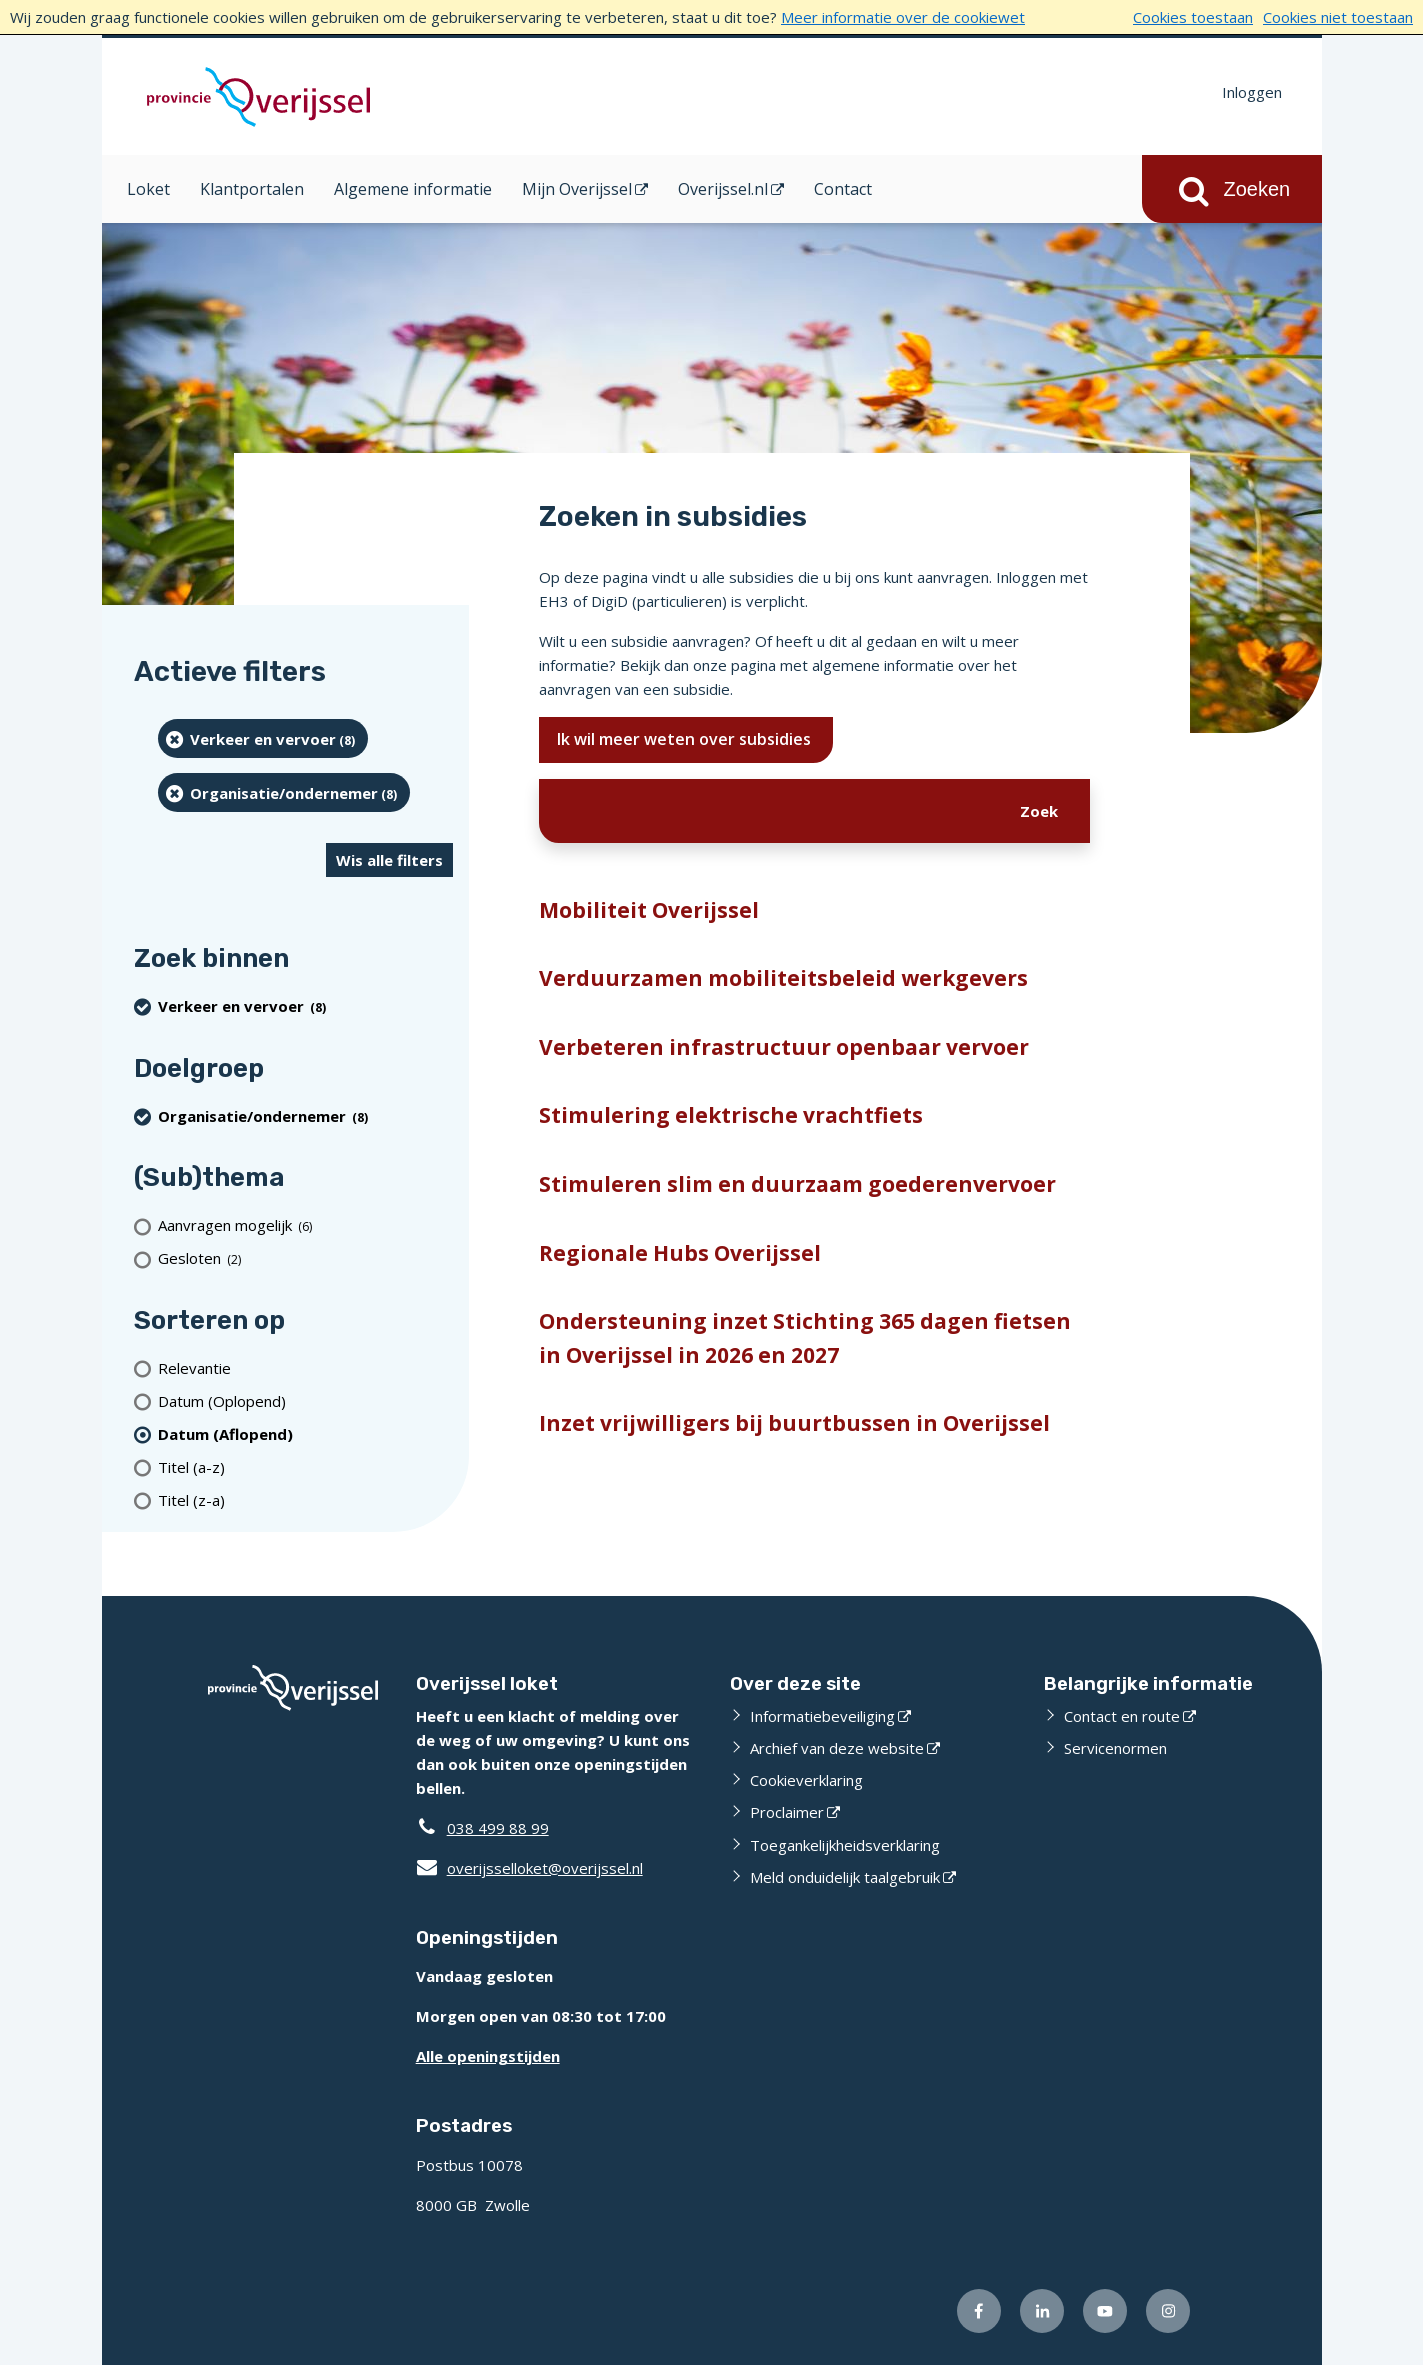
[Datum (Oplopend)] (305, 1400)
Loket (148, 189)
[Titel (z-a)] (305, 1499)
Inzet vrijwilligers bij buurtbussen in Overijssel (794, 1423)
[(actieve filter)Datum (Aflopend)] (305, 1433)
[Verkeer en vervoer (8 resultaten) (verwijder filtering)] (263, 738)
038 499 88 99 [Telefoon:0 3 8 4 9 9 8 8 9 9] (498, 1828)
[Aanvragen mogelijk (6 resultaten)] (305, 1225)
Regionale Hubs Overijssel (680, 1253)
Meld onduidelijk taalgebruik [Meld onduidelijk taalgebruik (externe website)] (845, 1877)
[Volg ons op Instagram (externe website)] (1168, 2311)
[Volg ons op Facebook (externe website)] (979, 2311)
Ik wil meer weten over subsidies (686, 739)
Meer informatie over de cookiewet (903, 17)
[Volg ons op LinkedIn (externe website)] (1042, 2311)
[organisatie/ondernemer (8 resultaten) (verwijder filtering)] (284, 792)
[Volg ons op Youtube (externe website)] (1105, 2311)
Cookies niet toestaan (1338, 17)
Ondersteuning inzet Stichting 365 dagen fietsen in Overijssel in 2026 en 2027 (805, 1338)
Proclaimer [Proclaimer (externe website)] (787, 1812)
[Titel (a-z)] (305, 1466)
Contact (843, 189)
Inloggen (1252, 92)
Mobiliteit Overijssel (649, 910)
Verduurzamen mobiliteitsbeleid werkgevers (783, 978)
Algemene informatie (413, 189)
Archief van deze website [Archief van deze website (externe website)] (837, 1748)
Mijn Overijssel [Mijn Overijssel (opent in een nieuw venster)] (577, 189)
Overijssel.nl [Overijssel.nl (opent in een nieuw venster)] (723, 189)
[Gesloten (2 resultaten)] (305, 1258)
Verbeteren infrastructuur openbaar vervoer (784, 1047)
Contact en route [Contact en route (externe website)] (1122, 1716)
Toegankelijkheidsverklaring (845, 1845)
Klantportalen (252, 189)
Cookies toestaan (1193, 17)
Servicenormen (1115, 1748)
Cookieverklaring (806, 1780)
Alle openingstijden (488, 2056)
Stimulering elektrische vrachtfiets (731, 1115)
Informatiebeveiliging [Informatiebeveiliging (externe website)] (822, 1716)
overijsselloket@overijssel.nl (529, 1868)
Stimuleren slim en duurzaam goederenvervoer (797, 1184)
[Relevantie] (305, 1367)
